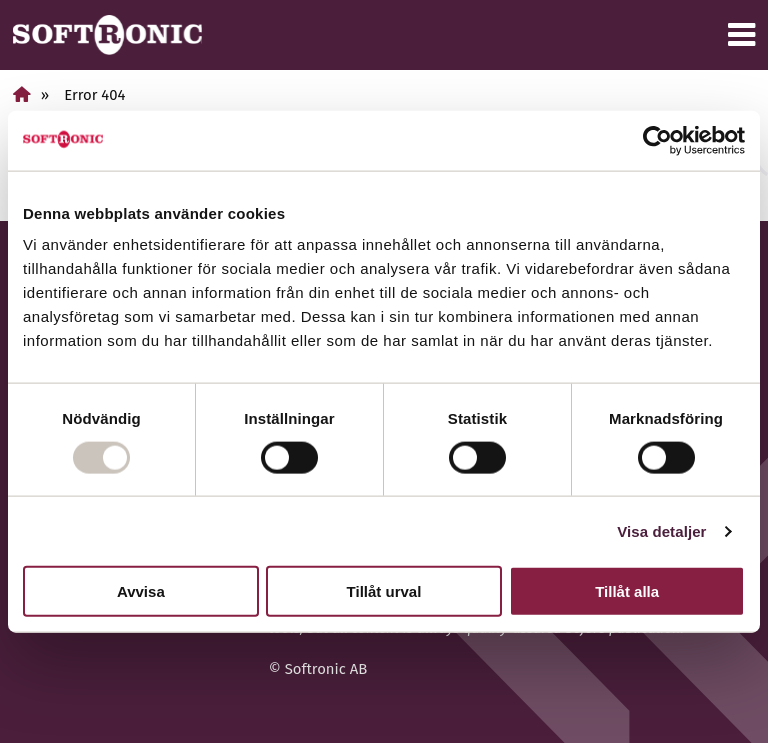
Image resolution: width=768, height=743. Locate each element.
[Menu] (741, 35)
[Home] (22, 94)
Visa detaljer (661, 530)
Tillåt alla (627, 591)
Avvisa (141, 591)
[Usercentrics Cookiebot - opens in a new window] (657, 140)
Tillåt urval (384, 591)
